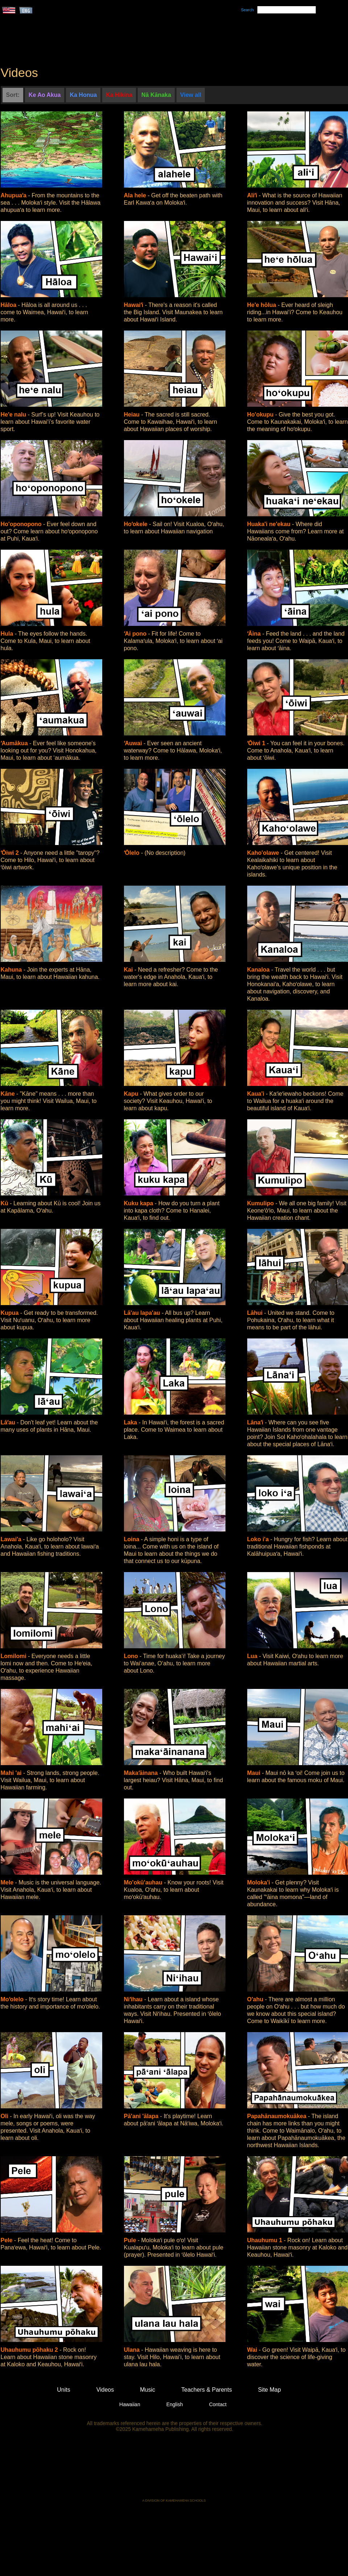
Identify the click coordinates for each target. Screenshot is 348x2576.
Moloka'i (259, 1882)
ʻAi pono (136, 634)
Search (247, 10)
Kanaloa (259, 970)
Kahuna (12, 970)
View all (190, 95)
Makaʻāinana (142, 1773)
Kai (129, 970)
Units (163, 36)
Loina (132, 1539)
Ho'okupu (261, 414)
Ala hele (136, 195)
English (174, 2404)
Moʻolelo (13, 1999)
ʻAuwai (134, 743)
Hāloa (9, 305)
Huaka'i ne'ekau (269, 524)
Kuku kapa (139, 1203)
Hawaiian (129, 2404)
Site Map (269, 2390)
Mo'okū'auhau (144, 1882)
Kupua (10, 1313)
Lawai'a (12, 1539)
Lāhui (255, 1313)
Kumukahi (62, 46)
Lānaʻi (256, 1422)
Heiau (132, 414)
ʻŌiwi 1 (257, 743)
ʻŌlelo (132, 853)
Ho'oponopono (22, 524)
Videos (243, 36)
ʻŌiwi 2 (11, 853)
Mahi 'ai (12, 1773)
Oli (5, 2116)
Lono (132, 1656)
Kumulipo (261, 1203)
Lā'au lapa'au (143, 1313)
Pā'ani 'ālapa (142, 2116)
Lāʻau (9, 1422)
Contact (218, 2404)
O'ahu (256, 1999)
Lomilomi (14, 1656)
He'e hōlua (262, 305)
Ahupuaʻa (14, 195)
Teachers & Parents (303, 36)
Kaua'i (256, 1094)
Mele (8, 1882)
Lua (253, 1656)
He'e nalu (14, 414)
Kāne (9, 1094)
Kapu (132, 1094)
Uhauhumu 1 (265, 2240)
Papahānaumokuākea (277, 2116)
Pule (131, 2240)
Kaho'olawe (264, 853)
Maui (254, 1773)
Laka (131, 1422)
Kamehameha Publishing (174, 2470)
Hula (8, 634)
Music (208, 36)
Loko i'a (258, 1539)
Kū (5, 1203)
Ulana (132, 2350)
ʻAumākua (15, 743)
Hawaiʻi (134, 305)
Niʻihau (134, 1999)
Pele (7, 2240)
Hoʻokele (136, 524)
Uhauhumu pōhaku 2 (30, 2350)
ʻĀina (254, 634)
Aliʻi (253, 195)
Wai (253, 2350)
